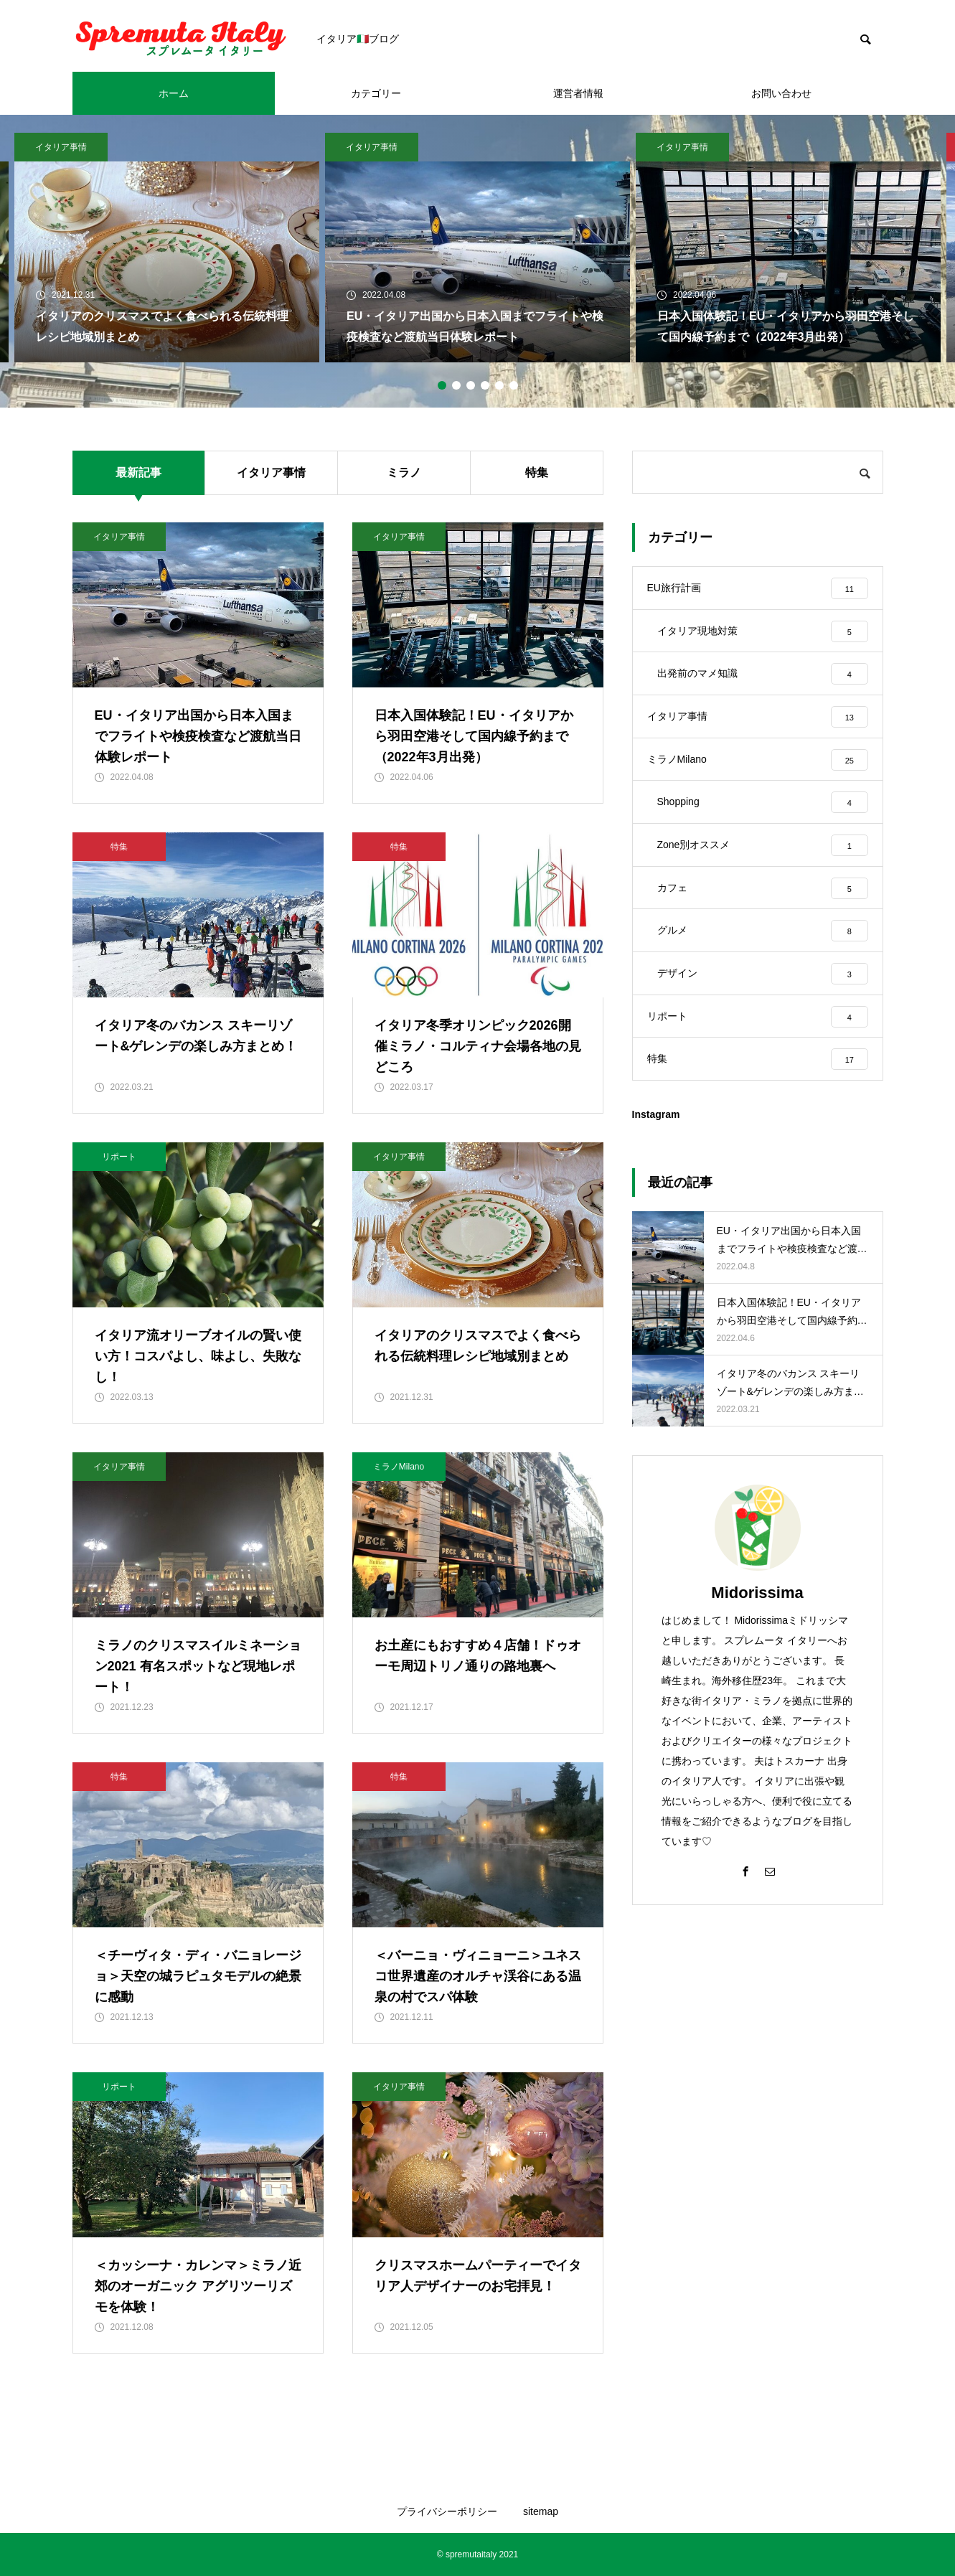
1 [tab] (442, 385)
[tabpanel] (477, 247)
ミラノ (404, 472)
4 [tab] (485, 385)
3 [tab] (470, 385)
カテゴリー (376, 93)
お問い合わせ (781, 93)
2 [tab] (456, 385)
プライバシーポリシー (447, 2511)
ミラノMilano (398, 1467)
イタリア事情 (61, 147)
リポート (119, 1157)
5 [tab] (499, 385)
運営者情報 (578, 93)
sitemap (540, 2511)
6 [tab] (513, 385)
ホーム (174, 93)
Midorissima (757, 1595)
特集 (536, 472)
